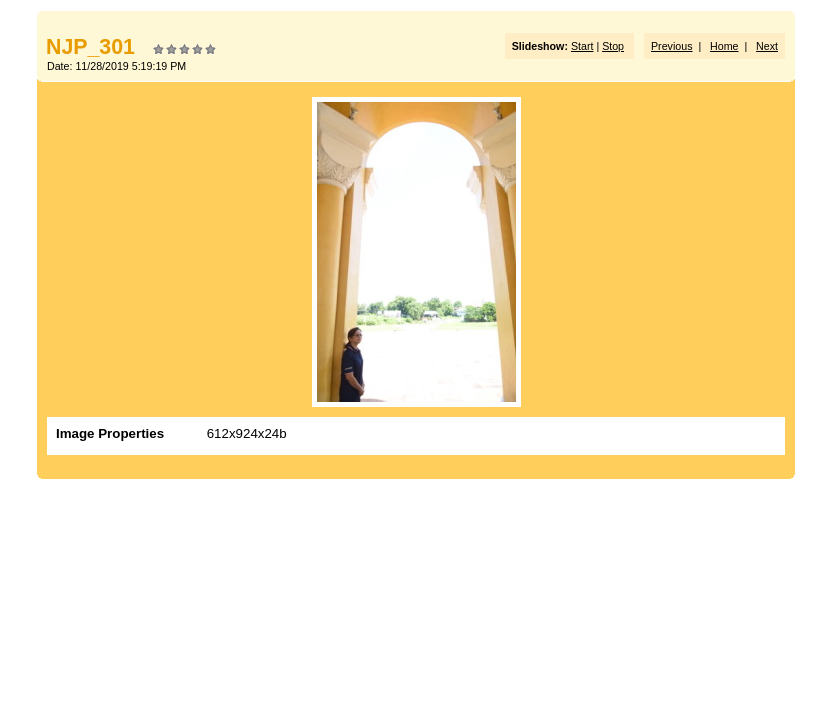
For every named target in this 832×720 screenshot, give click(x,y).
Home (724, 46)
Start (582, 46)
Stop (613, 46)
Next (767, 46)
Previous (671, 46)
